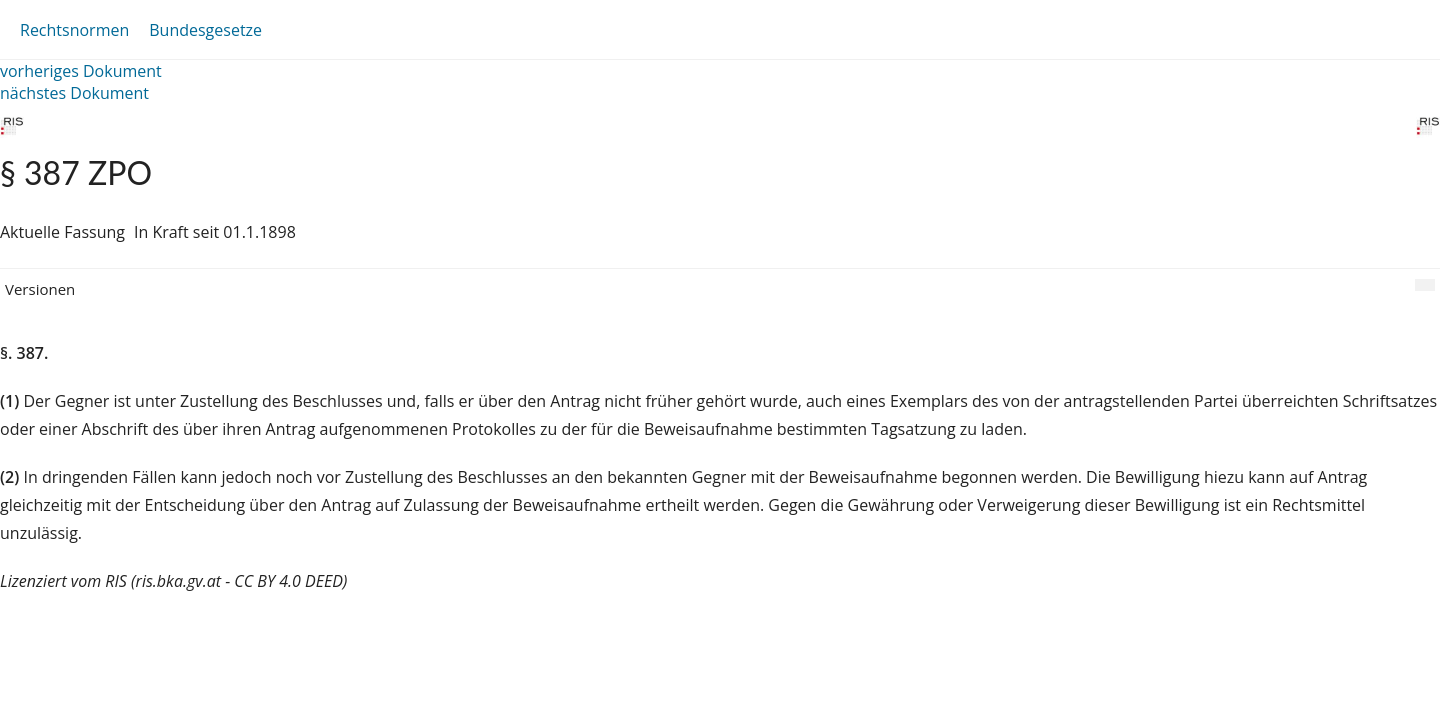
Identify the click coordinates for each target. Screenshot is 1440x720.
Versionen (40, 289)
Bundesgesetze (205, 30)
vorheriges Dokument (81, 71)
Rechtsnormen (74, 30)
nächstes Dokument (74, 93)
